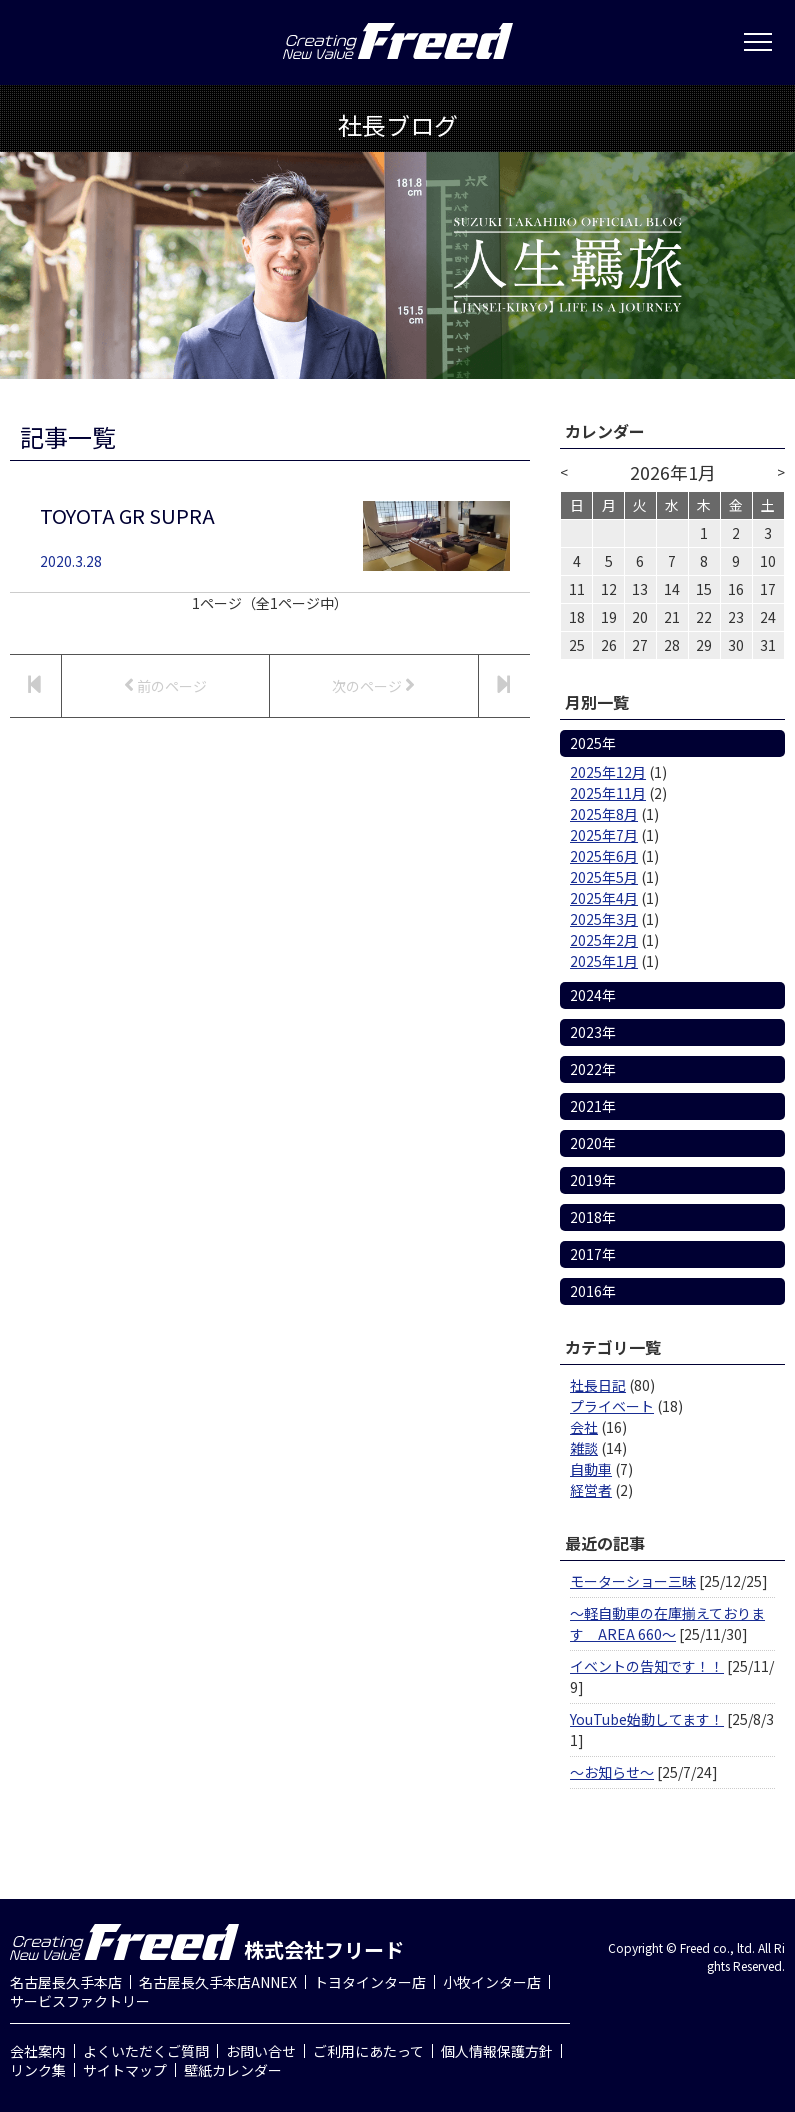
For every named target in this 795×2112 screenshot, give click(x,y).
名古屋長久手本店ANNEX (218, 1982)
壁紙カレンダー (233, 2070)
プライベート (612, 1406)
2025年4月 (604, 898)
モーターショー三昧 (633, 1581)
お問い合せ (261, 2051)
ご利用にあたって (368, 2051)
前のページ (165, 685)
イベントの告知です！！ (647, 1666)
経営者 (591, 1490)
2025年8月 (604, 814)
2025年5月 (604, 877)
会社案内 (38, 2051)
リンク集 (38, 2070)
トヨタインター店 (370, 1982)
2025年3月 (604, 919)
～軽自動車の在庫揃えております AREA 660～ (667, 1623)
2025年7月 (604, 835)
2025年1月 (604, 961)
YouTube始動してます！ (647, 1719)
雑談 (584, 1448)
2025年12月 (608, 772)
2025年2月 (604, 940)
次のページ (373, 685)
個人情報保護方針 (497, 2051)
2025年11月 (608, 793)
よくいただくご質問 (146, 2051)
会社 (584, 1427)
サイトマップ (125, 2070)
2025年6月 (604, 856)
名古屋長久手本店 (66, 1982)
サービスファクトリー (80, 2001)
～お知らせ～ (612, 1772)
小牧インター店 (492, 1982)
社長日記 (598, 1385)
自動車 (591, 1469)
